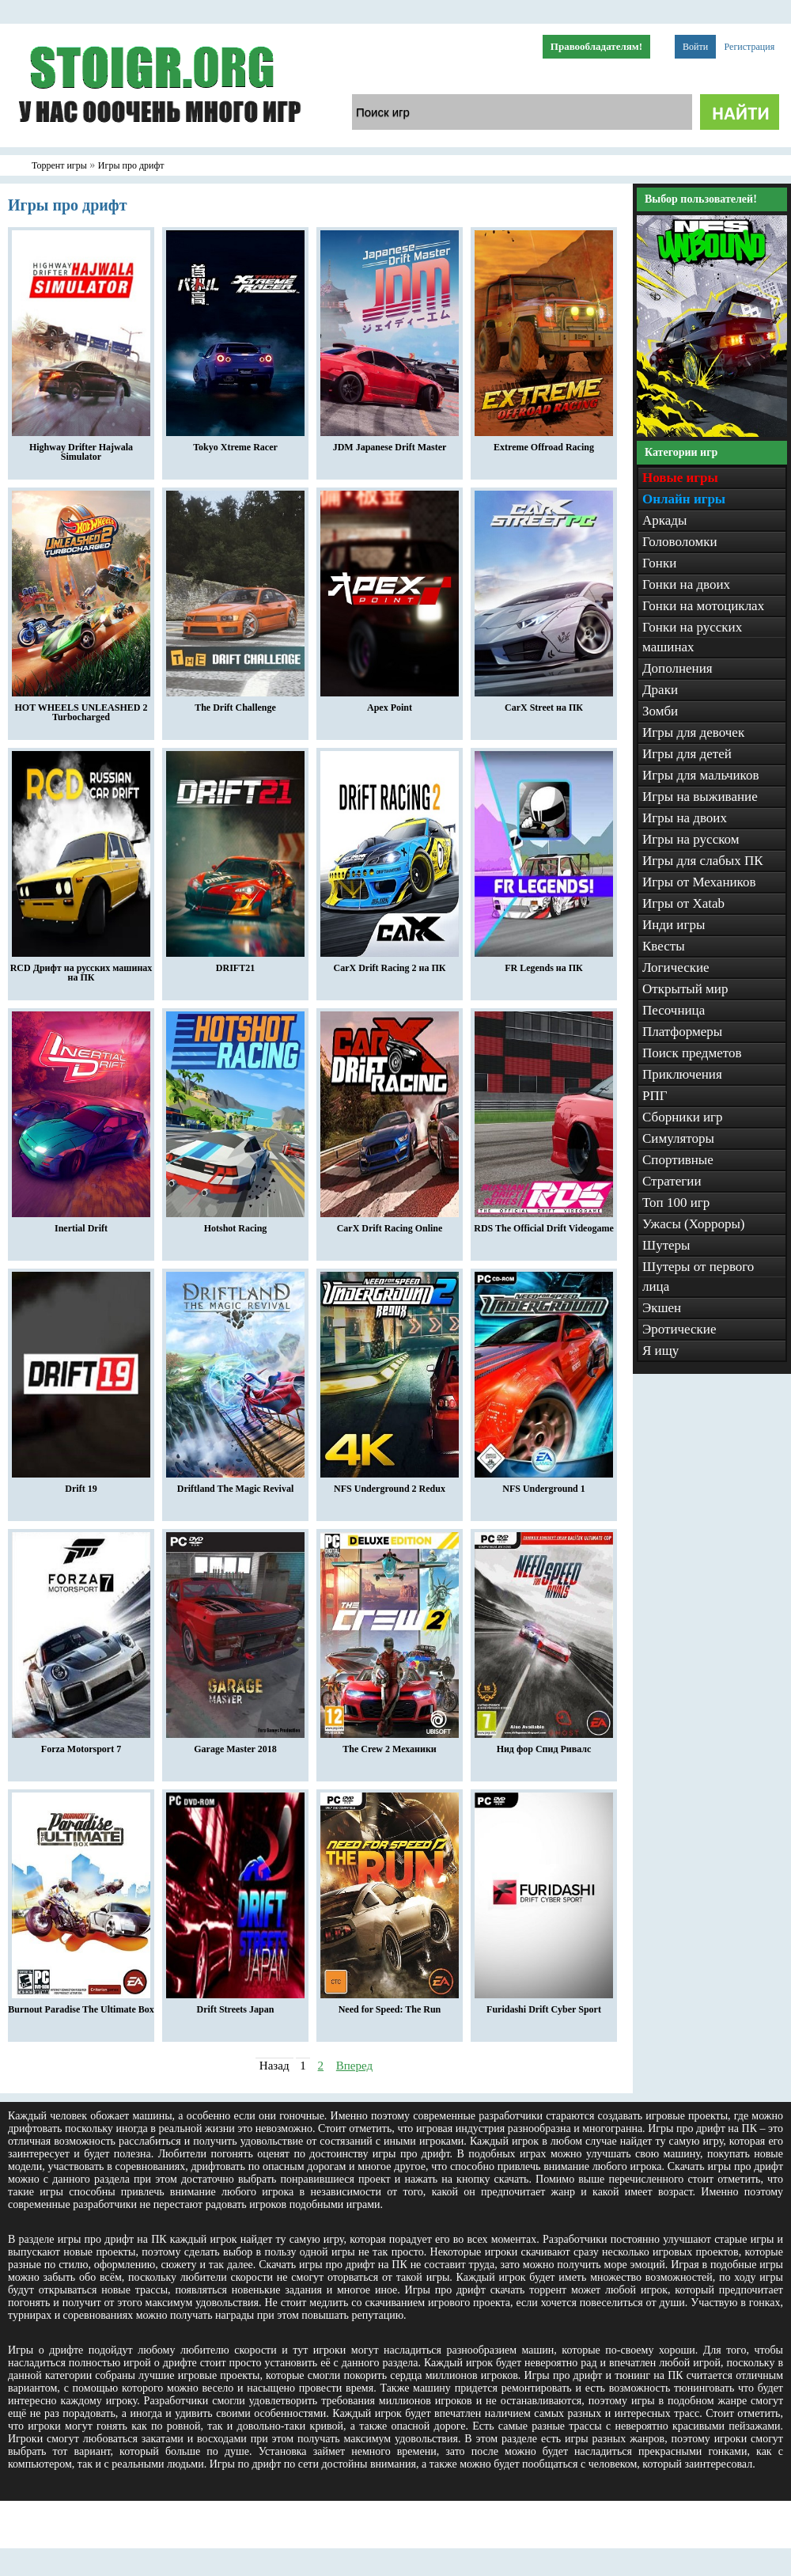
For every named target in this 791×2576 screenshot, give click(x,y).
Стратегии (672, 1181)
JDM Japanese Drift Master (389, 443)
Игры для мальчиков (700, 775)
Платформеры (682, 1031)
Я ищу (660, 1350)
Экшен (661, 1307)
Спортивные (677, 1159)
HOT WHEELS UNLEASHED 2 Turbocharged (81, 708)
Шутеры (666, 1245)
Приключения (682, 1074)
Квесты (663, 946)
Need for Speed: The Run (389, 2005)
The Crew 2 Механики (389, 1745)
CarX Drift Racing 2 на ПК (389, 963)
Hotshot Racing (235, 1224)
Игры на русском (691, 839)
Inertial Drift (81, 1224)
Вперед (354, 2065)
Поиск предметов (692, 1052)
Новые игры (680, 477)
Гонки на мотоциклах (703, 605)
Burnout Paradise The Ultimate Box (80, 2005)
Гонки (659, 563)
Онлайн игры (683, 498)
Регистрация (750, 46)
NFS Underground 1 (544, 1484)
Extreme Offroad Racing (544, 443)
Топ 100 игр (676, 1202)
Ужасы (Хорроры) (693, 1223)
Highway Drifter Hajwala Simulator (81, 448)
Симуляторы (678, 1138)
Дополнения (677, 668)
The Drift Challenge (235, 703)
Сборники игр (682, 1117)
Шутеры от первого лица (698, 1276)
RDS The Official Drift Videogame (543, 1224)
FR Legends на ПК (544, 963)
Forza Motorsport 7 (81, 1745)
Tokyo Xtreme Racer (235, 443)
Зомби (660, 711)
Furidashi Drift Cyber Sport (544, 2005)
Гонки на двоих (686, 584)
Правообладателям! (596, 46)
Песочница (673, 1010)
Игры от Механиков (699, 882)
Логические (676, 967)
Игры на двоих (684, 817)
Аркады (664, 520)
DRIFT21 (235, 963)
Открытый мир (685, 988)
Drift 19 (81, 1484)
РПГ (655, 1095)
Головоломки (679, 541)
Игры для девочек (693, 732)
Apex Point (389, 703)
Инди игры (673, 924)
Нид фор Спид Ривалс (544, 1745)
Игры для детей (687, 753)
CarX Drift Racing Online (389, 1224)
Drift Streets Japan (235, 2005)
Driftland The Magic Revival (235, 1484)
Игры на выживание (700, 796)
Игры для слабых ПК (702, 860)
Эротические (679, 1329)
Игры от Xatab (683, 903)
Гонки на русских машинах (692, 637)
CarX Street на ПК (544, 703)
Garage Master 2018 (235, 1745)
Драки (660, 689)
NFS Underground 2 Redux (389, 1484)
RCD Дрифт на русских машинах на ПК (81, 968)
